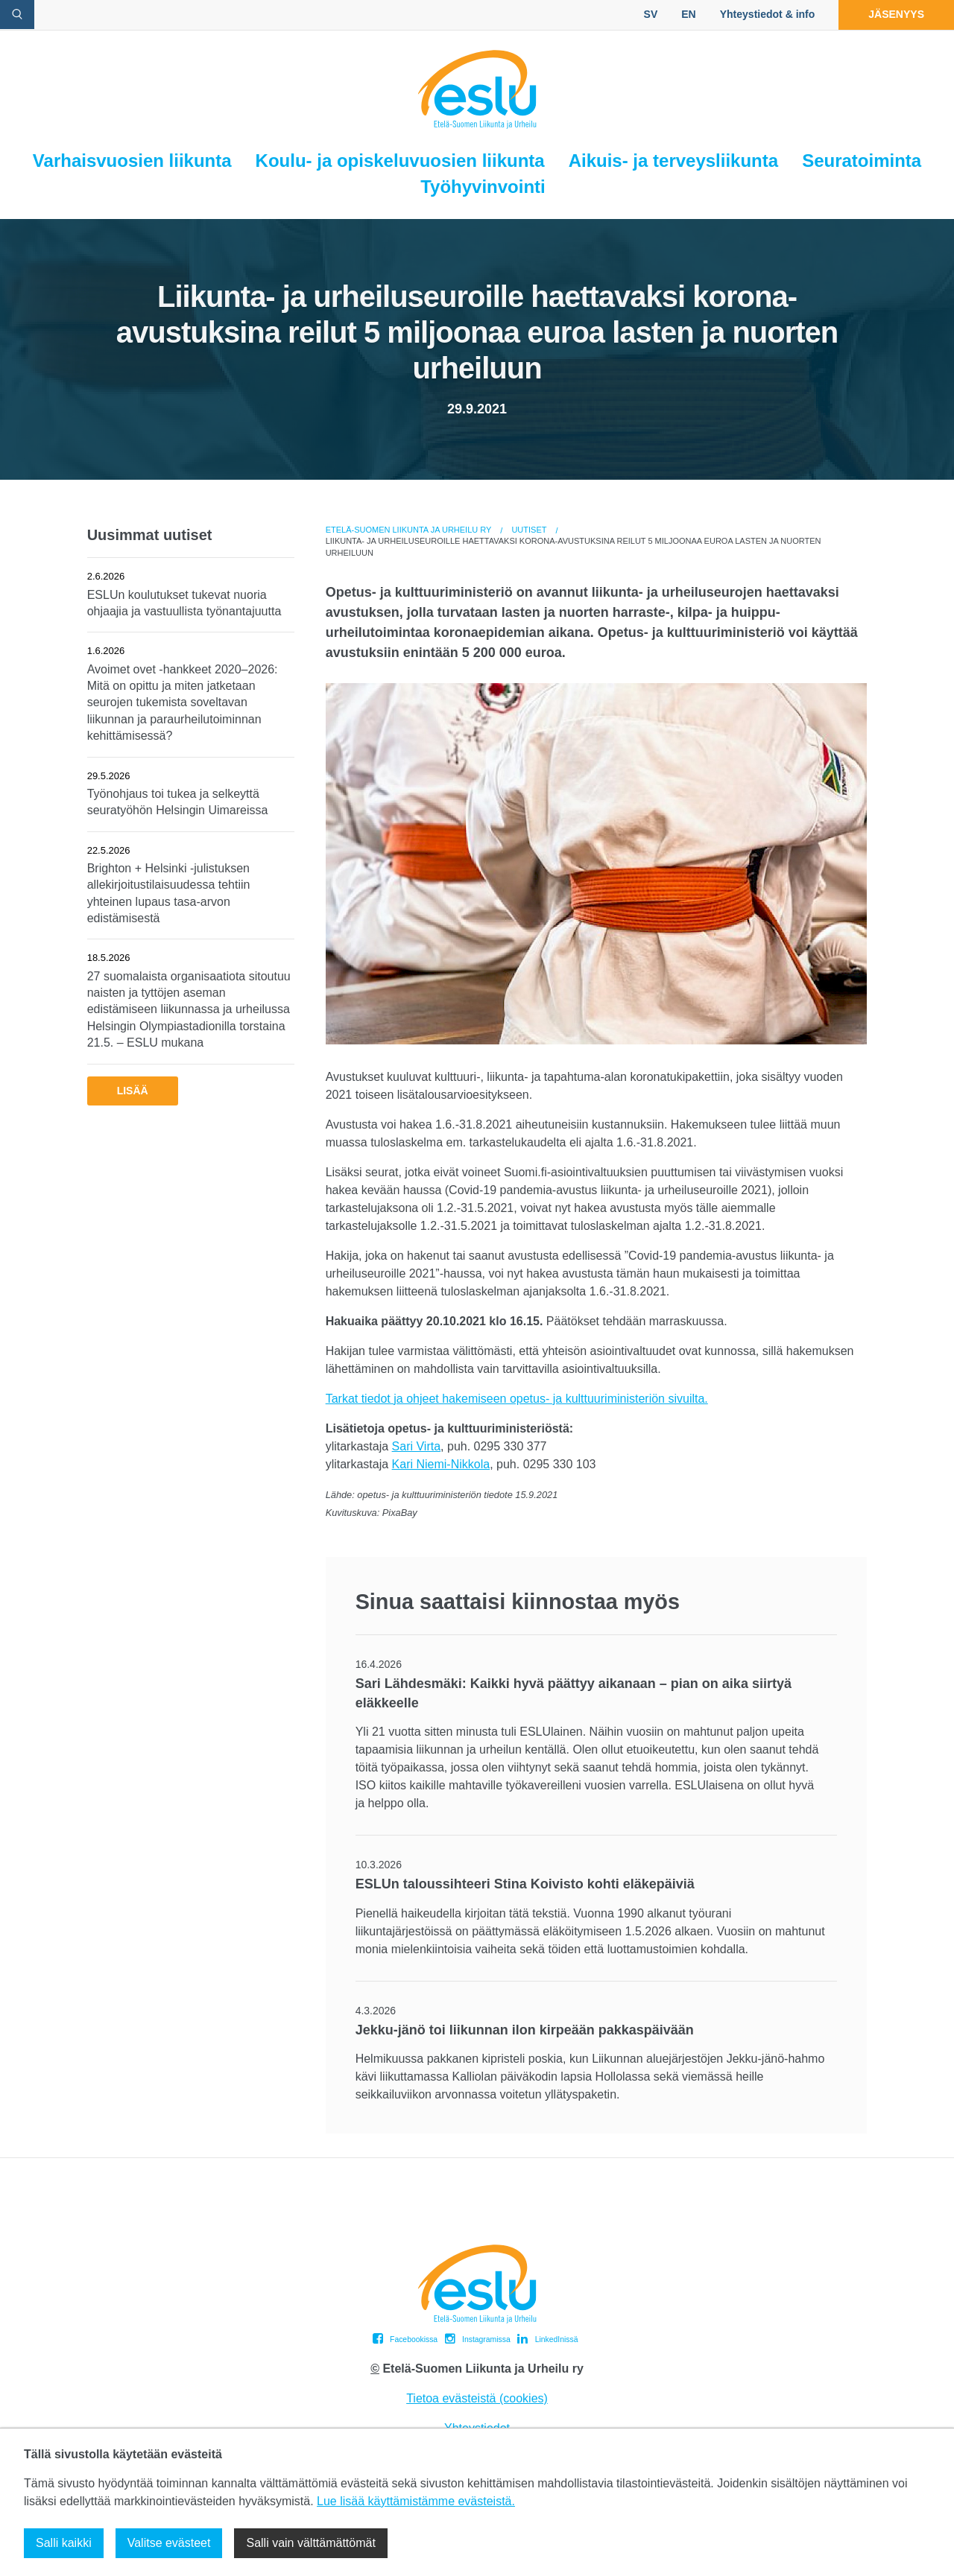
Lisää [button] (132, 1091)
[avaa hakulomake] (17, 14)
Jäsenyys (896, 14)
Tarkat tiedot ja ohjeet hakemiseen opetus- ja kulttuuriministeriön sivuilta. (517, 1398)
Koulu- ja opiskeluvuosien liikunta (400, 160)
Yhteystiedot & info (767, 14)
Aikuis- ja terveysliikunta (673, 160)
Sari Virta (416, 1446)
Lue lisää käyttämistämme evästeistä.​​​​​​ (416, 2501)
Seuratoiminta (861, 160)
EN (688, 14)
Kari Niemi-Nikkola (441, 1464)
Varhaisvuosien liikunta (132, 160)
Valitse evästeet (169, 2543)
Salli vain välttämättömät (310, 2543)
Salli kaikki (64, 2543)
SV (651, 14)
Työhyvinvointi (483, 187)
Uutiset (528, 529)
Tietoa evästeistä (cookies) (477, 2398)
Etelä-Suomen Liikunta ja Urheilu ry (409, 529)
